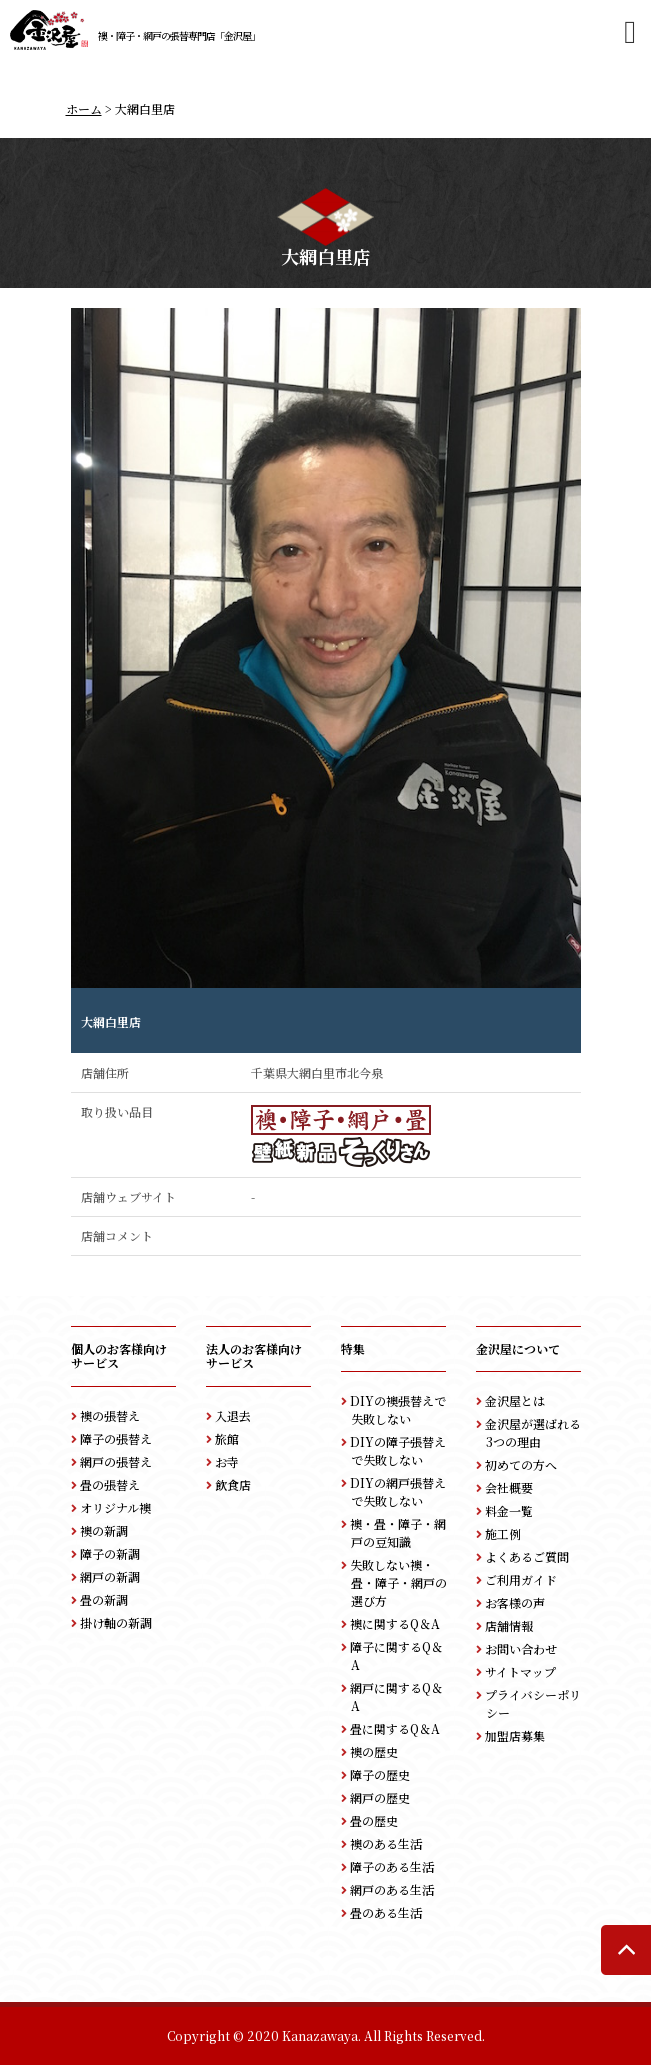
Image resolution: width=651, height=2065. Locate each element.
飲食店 (233, 1484)
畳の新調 (104, 1599)
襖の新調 (104, 1530)
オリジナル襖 (115, 1507)
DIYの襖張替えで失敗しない (398, 1409)
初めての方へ (521, 1464)
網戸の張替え (116, 1461)
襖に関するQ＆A (395, 1623)
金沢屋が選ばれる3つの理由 (533, 1432)
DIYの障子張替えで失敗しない (398, 1450)
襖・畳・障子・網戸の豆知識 (398, 1532)
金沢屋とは (515, 1400)
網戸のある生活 (392, 1889)
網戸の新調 (110, 1576)
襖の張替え (110, 1415)
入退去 (233, 1415)
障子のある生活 (392, 1866)
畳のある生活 (386, 1912)
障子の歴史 (380, 1774)
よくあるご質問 (527, 1556)
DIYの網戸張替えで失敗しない (398, 1491)
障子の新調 (110, 1553)
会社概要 (509, 1487)
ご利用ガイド (521, 1579)
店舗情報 (509, 1625)
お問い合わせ (521, 1648)
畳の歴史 (374, 1820)
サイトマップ (520, 1671)
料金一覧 (509, 1510)
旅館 (227, 1438)
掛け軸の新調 (116, 1622)
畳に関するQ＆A (395, 1728)
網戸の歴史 (380, 1797)
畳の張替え (110, 1484)
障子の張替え (116, 1438)
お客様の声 (515, 1602)
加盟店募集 (515, 1735)
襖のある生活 (386, 1843)
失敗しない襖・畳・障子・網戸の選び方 (398, 1582)
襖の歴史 (374, 1751)
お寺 (227, 1461)
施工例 (503, 1533)
